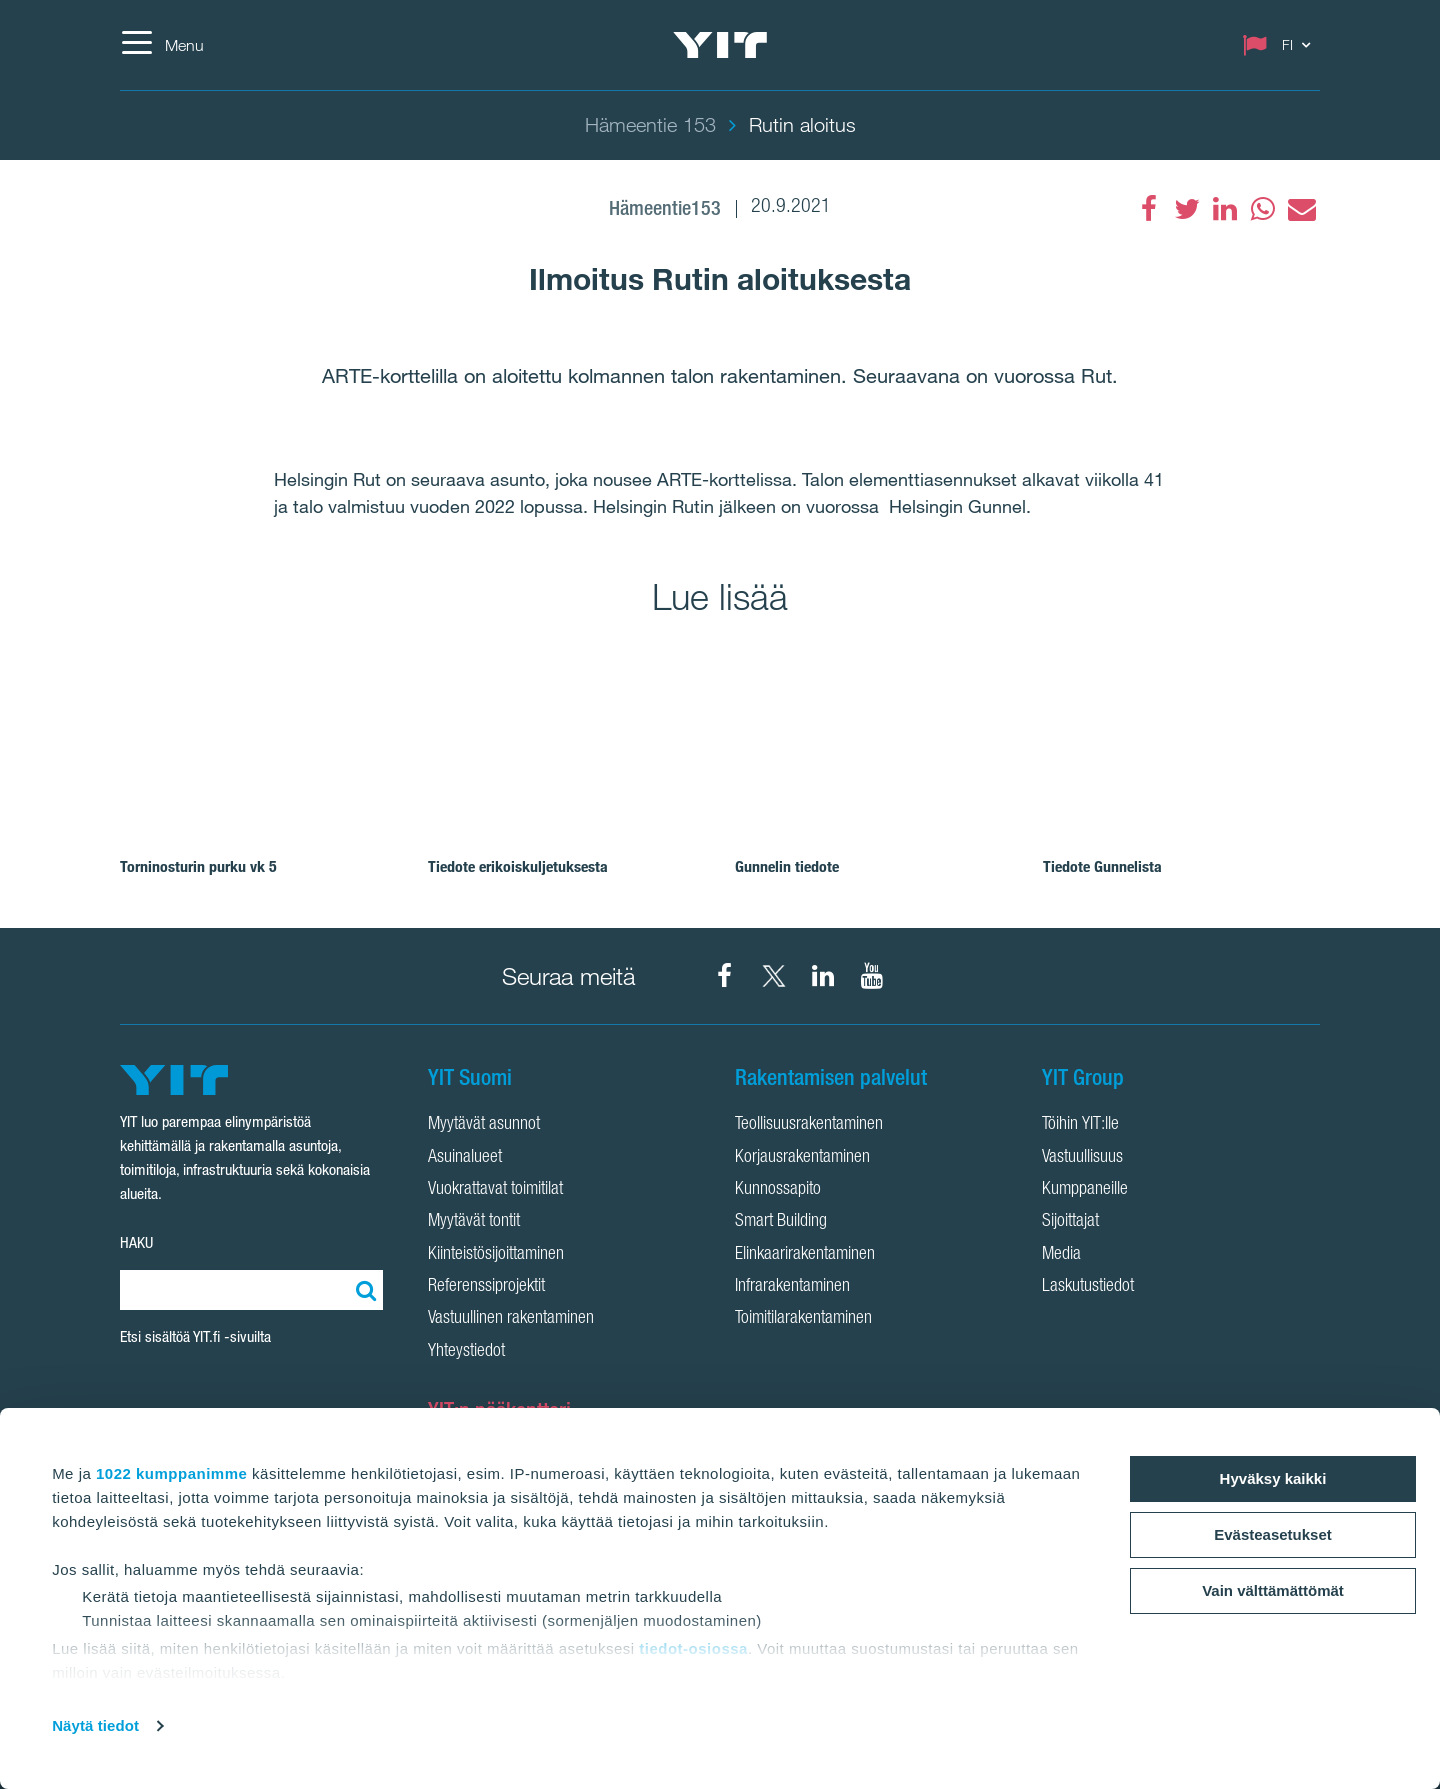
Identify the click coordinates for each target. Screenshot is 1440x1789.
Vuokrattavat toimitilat (495, 1190)
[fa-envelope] (1301, 209)
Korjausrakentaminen (802, 1158)
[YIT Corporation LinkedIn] (823, 976)
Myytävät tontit (474, 1222)
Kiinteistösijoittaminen (496, 1255)
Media (1061, 1255)
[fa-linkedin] (1225, 209)
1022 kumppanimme (171, 1473)
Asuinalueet (465, 1158)
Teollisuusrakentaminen (809, 1125)
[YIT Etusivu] (720, 45)
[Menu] (162, 45)
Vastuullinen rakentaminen (511, 1319)
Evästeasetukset (1273, 1534)
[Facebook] (1149, 209)
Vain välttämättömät (1273, 1590)
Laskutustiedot (1088, 1287)
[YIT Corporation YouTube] (872, 976)
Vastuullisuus (1082, 1158)
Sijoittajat (1070, 1222)
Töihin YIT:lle (1080, 1125)
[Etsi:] (363, 1290)
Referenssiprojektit (486, 1287)
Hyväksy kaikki (1273, 1478)
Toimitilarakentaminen (803, 1319)
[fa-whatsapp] (1263, 209)
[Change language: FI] (1281, 45)
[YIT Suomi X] (774, 976)
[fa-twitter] (1187, 209)
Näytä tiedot (95, 1725)
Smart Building (781, 1222)
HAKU (136, 1242)
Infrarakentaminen (792, 1287)
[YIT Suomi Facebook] (725, 976)
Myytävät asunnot (484, 1125)
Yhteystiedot (466, 1352)
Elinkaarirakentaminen (805, 1255)
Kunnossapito (778, 1190)
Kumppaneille (1085, 1190)
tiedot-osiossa (693, 1648)
